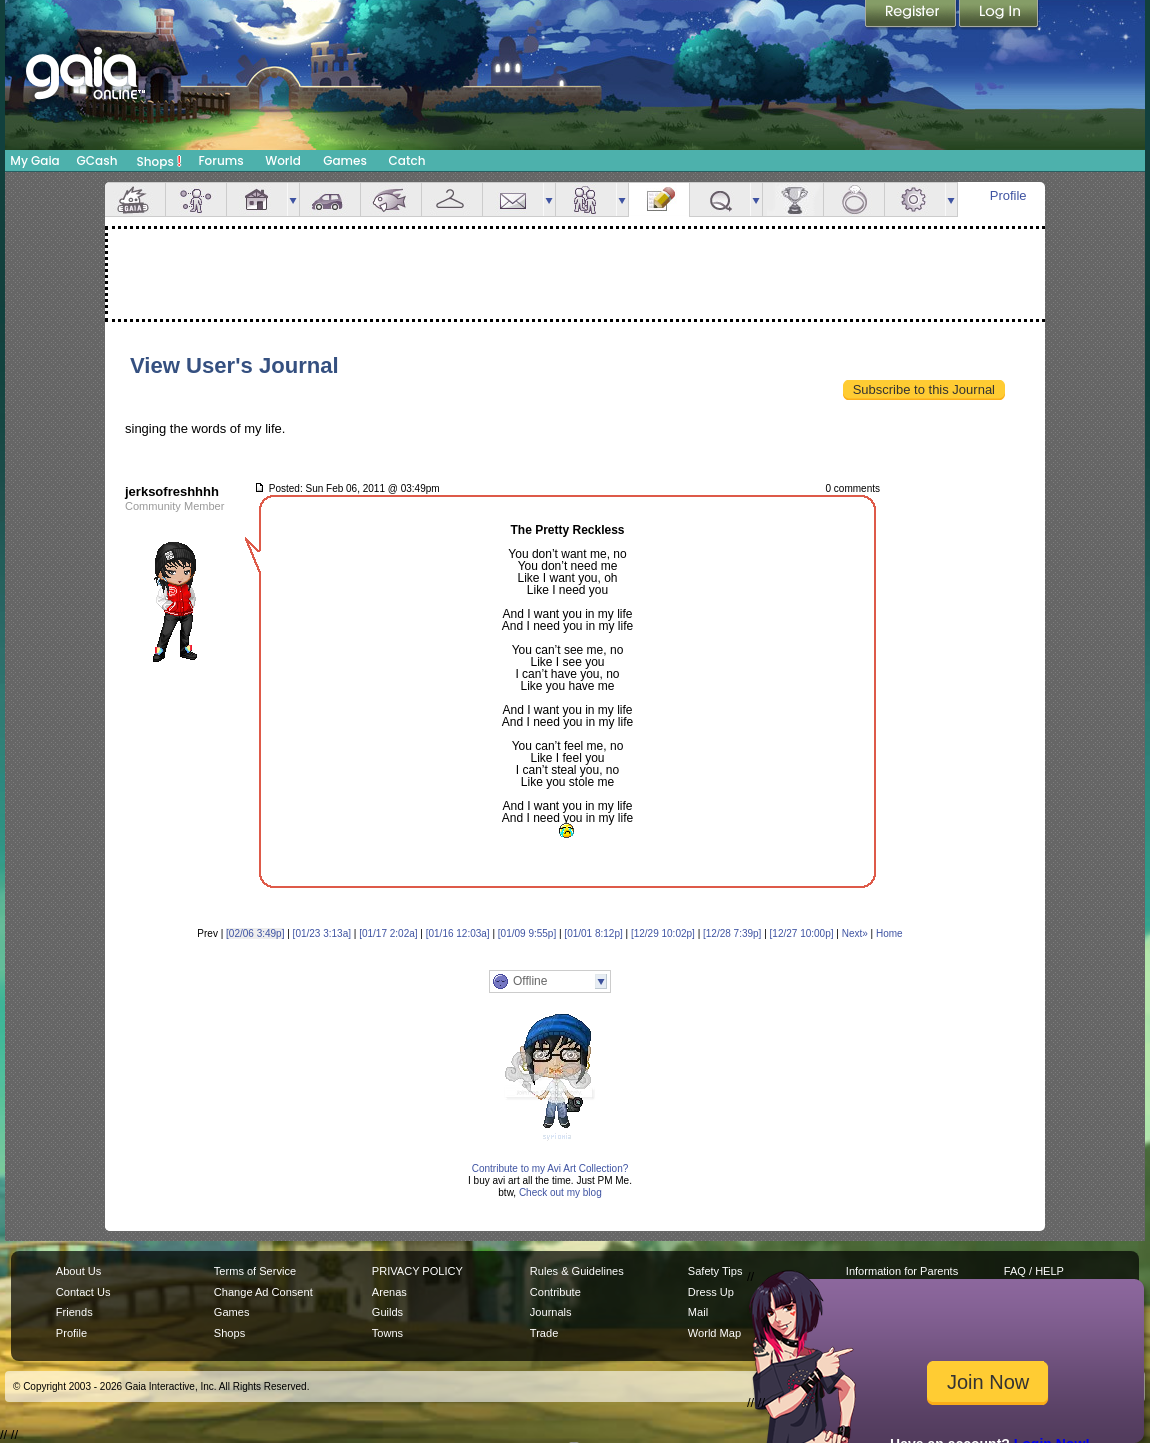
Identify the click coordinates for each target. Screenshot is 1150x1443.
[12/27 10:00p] (802, 933)
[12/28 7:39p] (732, 933)
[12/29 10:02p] (663, 933)
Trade (544, 1333)
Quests (720, 199)
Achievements (793, 199)
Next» (855, 933)
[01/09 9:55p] (527, 933)
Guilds (387, 1312)
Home (889, 933)
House (257, 199)
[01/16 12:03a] (458, 933)
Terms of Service (255, 1271)
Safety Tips (715, 1271)
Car (330, 199)
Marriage (854, 199)
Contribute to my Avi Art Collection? (550, 1168)
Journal (659, 199)
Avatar (196, 199)
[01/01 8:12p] (593, 933)
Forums (220, 160)
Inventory (452, 199)
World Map (714, 1333)
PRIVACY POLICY (417, 1271)
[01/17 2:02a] (388, 933)
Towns (387, 1333)
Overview (135, 199)
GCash (97, 160)
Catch (407, 160)
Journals (551, 1312)
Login (999, 15)
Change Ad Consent (263, 1292)
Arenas (389, 1292)
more (293, 199)
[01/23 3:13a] (322, 933)
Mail (513, 199)
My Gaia (34, 160)
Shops (159, 161)
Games (345, 160)
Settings (915, 199)
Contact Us (83, 1292)
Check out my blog (560, 1192)
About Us (78, 1271)
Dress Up (711, 1292)
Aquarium (391, 199)
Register (912, 15)
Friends (586, 199)
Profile (1008, 195)
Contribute (555, 1292)
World (283, 160)
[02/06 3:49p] (255, 933)
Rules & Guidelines (577, 1271)
